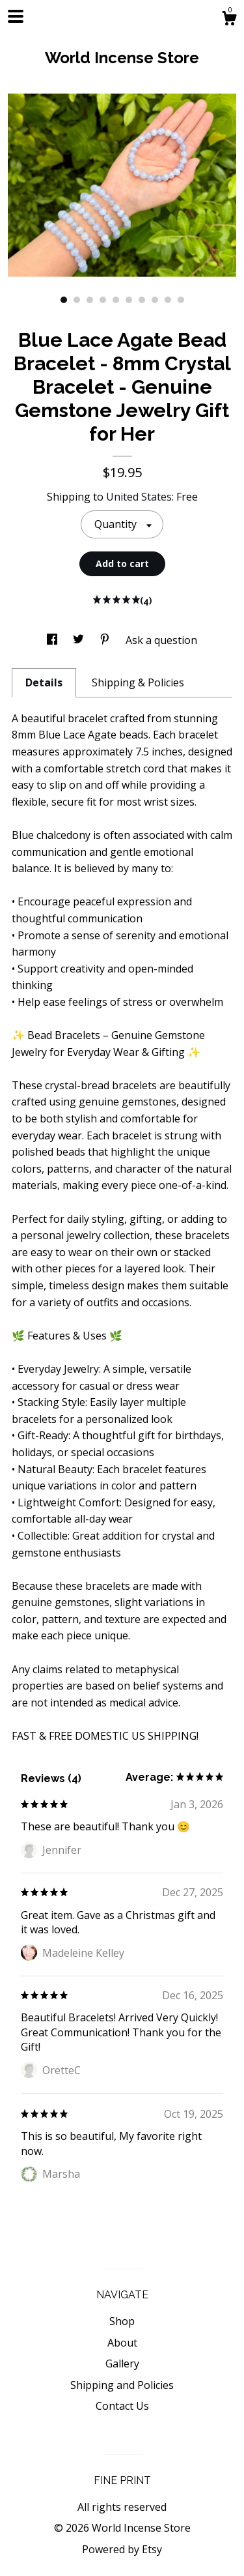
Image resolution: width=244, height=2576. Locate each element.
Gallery (122, 2363)
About (122, 2342)
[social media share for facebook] (53, 640)
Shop (122, 2321)
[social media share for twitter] (80, 640)
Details (43, 682)
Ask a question (161, 640)
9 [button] (168, 300)
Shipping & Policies (138, 682)
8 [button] (155, 300)
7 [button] (142, 300)
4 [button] (103, 300)
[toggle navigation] (15, 16)
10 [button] (181, 300)
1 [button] (64, 300)
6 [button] (129, 300)
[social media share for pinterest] (106, 640)
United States (139, 497)
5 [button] (116, 300)
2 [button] (77, 300)
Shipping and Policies (122, 2385)
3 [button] (90, 300)
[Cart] (229, 20)
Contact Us (122, 2406)
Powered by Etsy (122, 2549)
